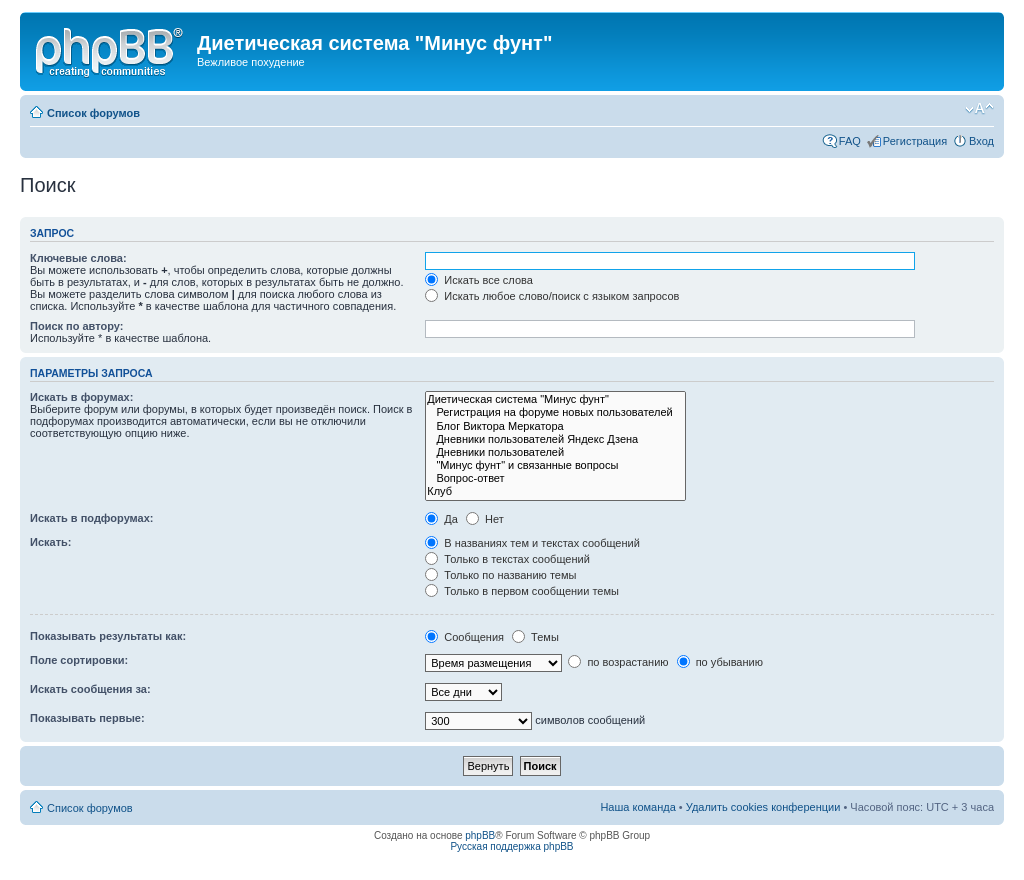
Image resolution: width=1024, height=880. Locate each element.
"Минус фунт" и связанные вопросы (555, 465)
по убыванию (720, 662)
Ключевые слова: (78, 258)
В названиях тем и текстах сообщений (532, 543)
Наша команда (637, 807)
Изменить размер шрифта (979, 109)
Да (441, 519)
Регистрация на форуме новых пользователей (555, 412)
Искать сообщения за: (90, 689)
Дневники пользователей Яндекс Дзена (555, 439)
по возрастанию (618, 662)
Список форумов (93, 113)
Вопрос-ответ (555, 478)
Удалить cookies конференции (763, 807)
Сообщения (464, 637)
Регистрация (915, 141)
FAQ (850, 141)
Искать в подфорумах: (92, 518)
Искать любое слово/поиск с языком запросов (552, 296)
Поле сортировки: (79, 660)
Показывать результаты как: (108, 636)
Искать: (50, 542)
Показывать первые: (87, 718)
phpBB (480, 835)
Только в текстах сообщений (507, 559)
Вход (981, 141)
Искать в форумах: (81, 397)
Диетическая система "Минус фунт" (555, 399)
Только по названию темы (500, 575)
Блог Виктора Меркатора (555, 426)
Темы (535, 637)
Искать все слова (479, 280)
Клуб (555, 491)
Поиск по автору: (76, 326)
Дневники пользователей (555, 452)
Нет (485, 519)
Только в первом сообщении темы (522, 591)
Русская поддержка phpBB (511, 846)
